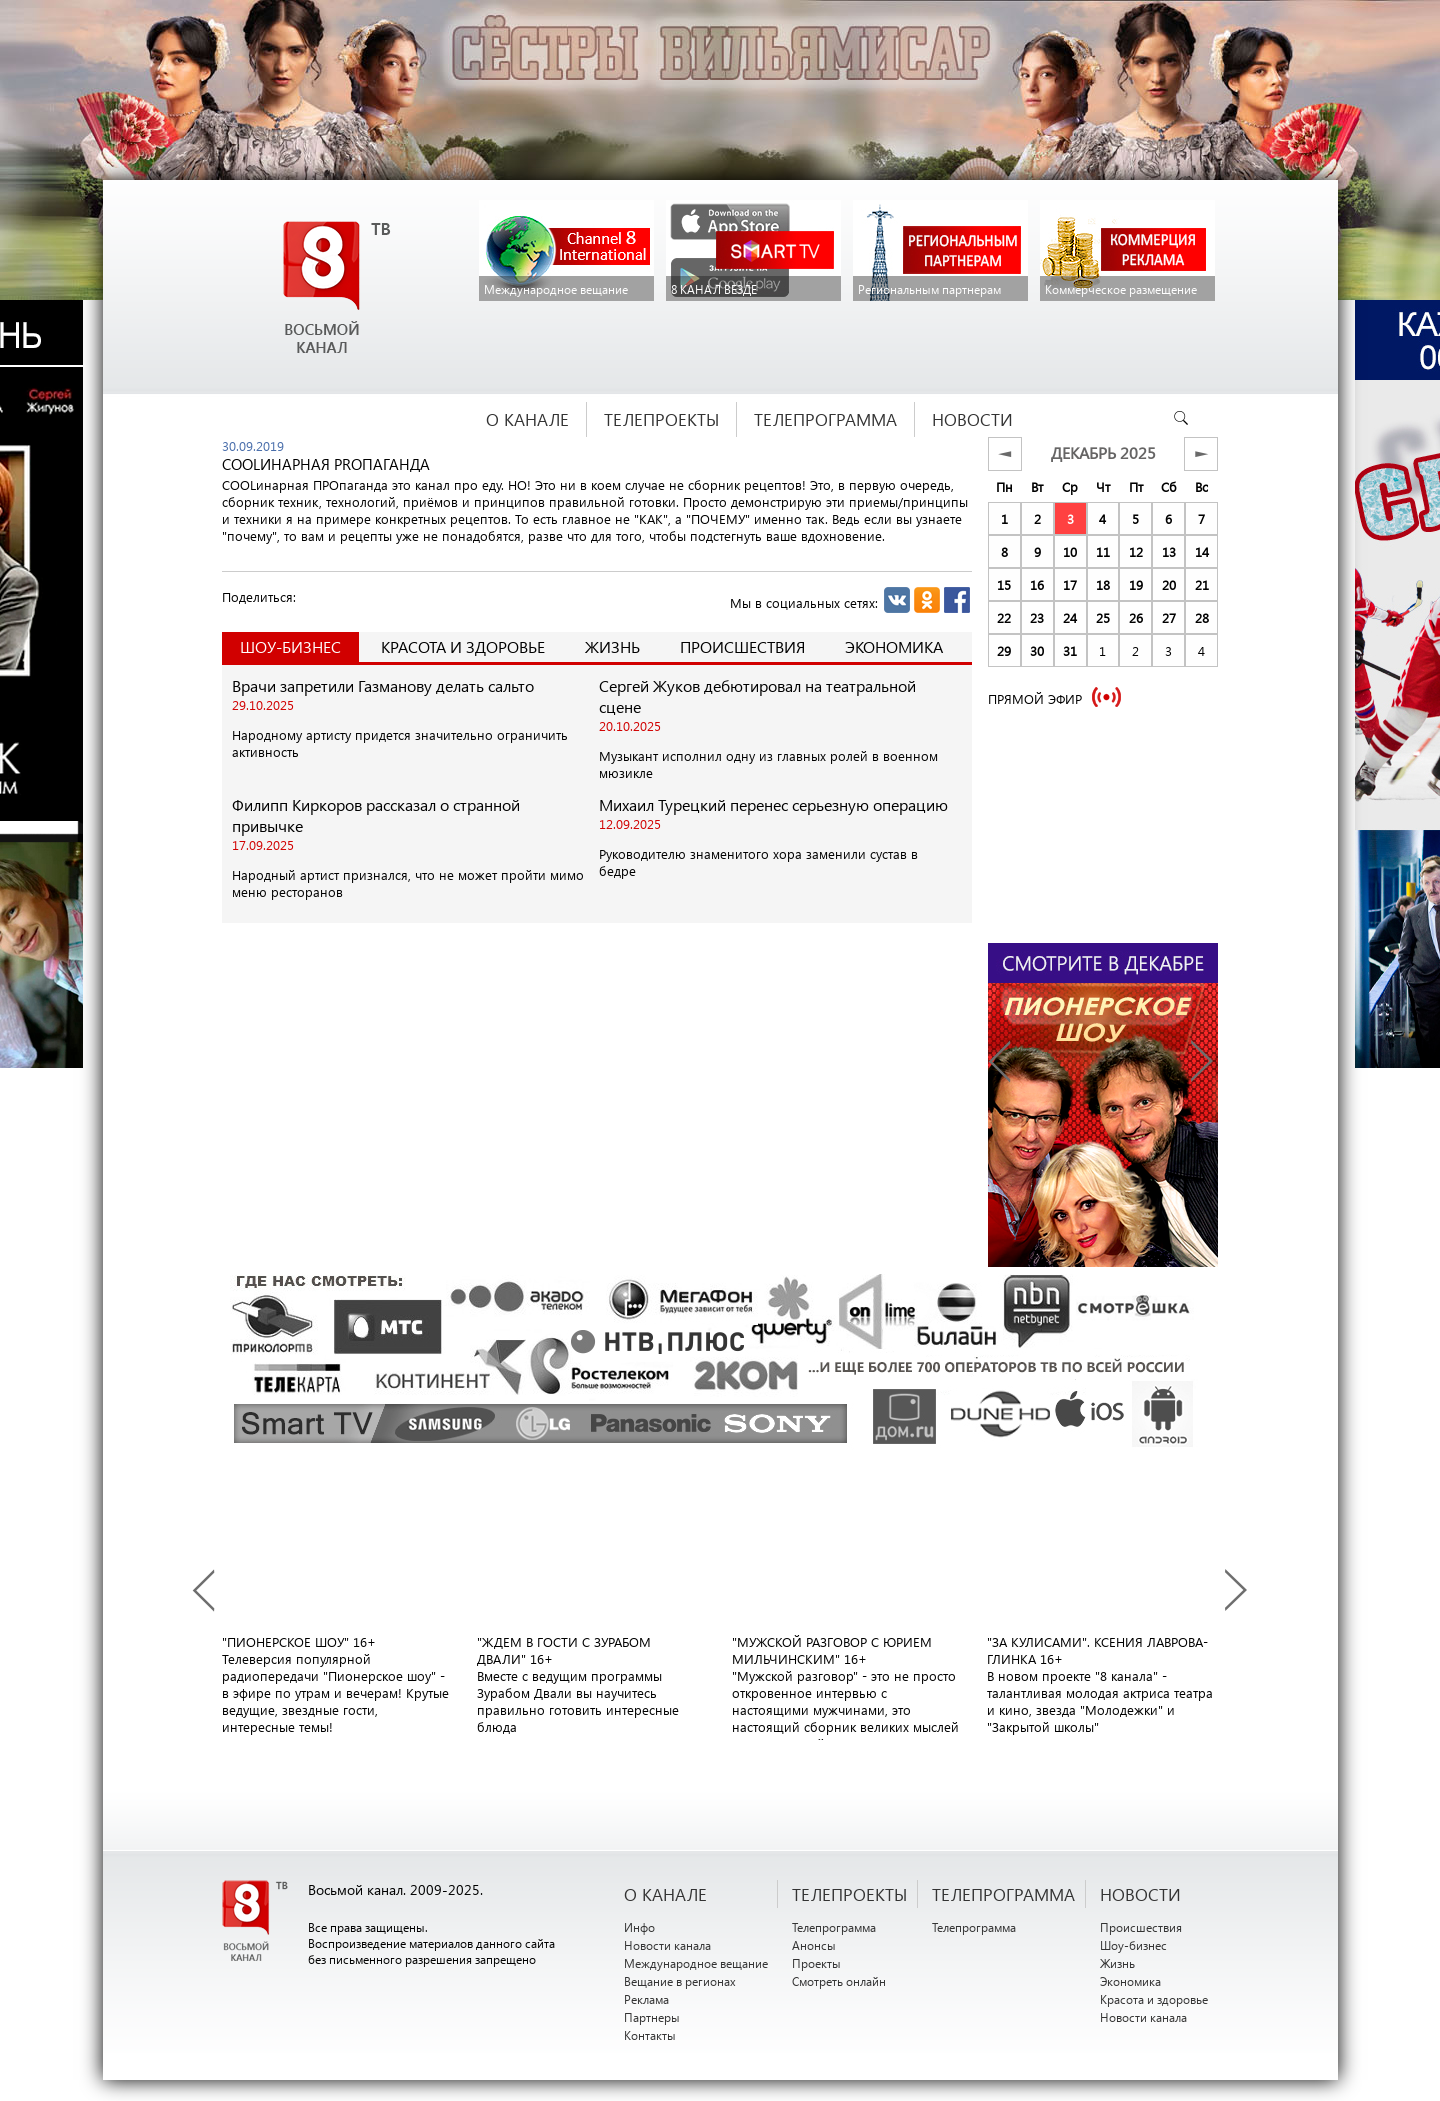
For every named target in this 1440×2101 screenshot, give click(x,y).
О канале (665, 1894)
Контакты (650, 2035)
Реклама (646, 1999)
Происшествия (742, 646)
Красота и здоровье (463, 646)
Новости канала (667, 1945)
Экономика (894, 646)
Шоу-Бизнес (290, 646)
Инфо (639, 1927)
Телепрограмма (834, 1927)
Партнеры (652, 2017)
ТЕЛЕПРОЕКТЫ (849, 1894)
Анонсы (814, 1945)
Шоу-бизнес (1133, 1945)
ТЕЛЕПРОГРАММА (1003, 1894)
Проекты (816, 1963)
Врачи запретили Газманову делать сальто (383, 685)
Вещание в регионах (680, 1981)
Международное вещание (696, 1963)
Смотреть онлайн (839, 1981)
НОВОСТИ (1140, 1894)
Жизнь (612, 646)
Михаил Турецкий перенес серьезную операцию (773, 804)
